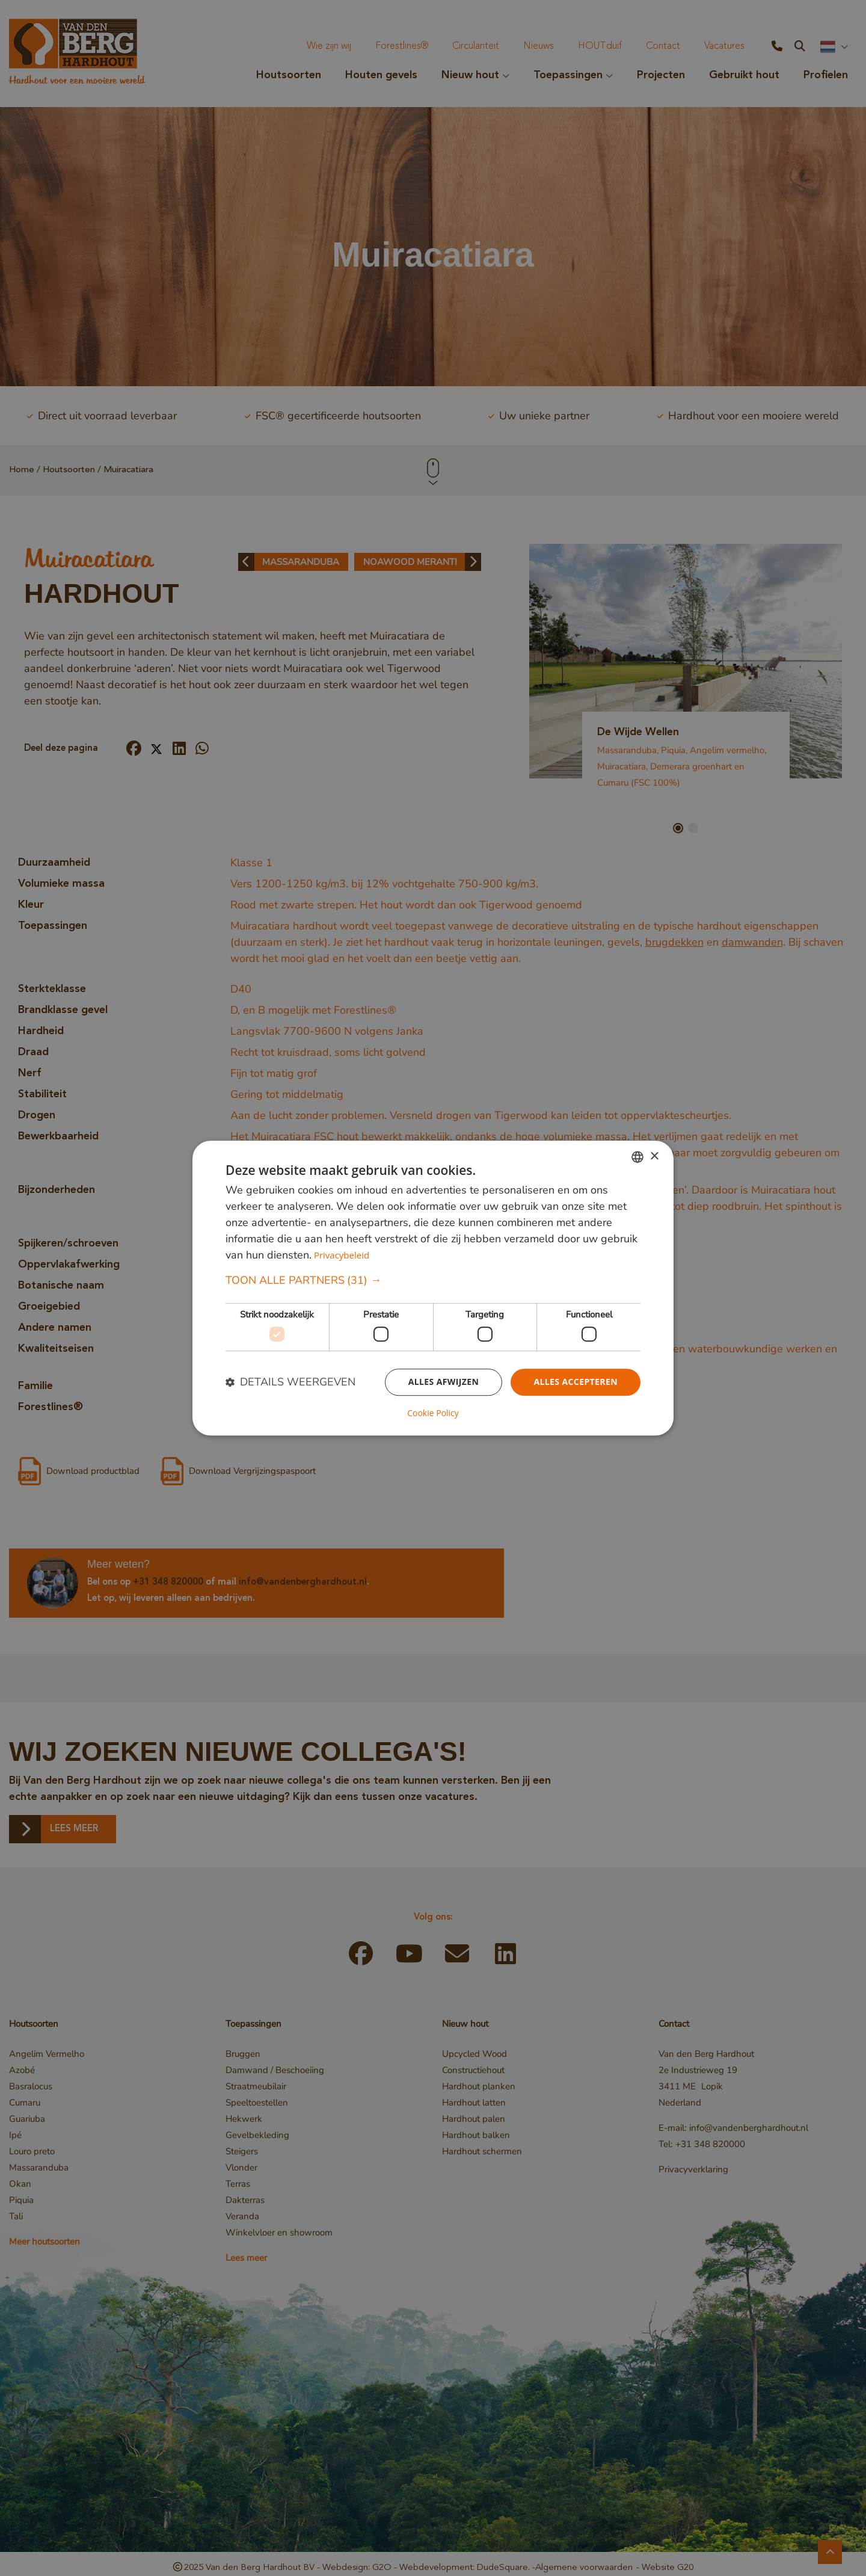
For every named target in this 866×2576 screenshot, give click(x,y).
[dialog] (433, 1288)
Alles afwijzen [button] (443, 1381)
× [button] (654, 1156)
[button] (433, 1281)
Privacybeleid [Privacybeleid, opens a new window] (341, 1255)
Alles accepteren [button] (575, 1381)
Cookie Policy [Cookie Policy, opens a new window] (433, 1413)
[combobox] (637, 1157)
